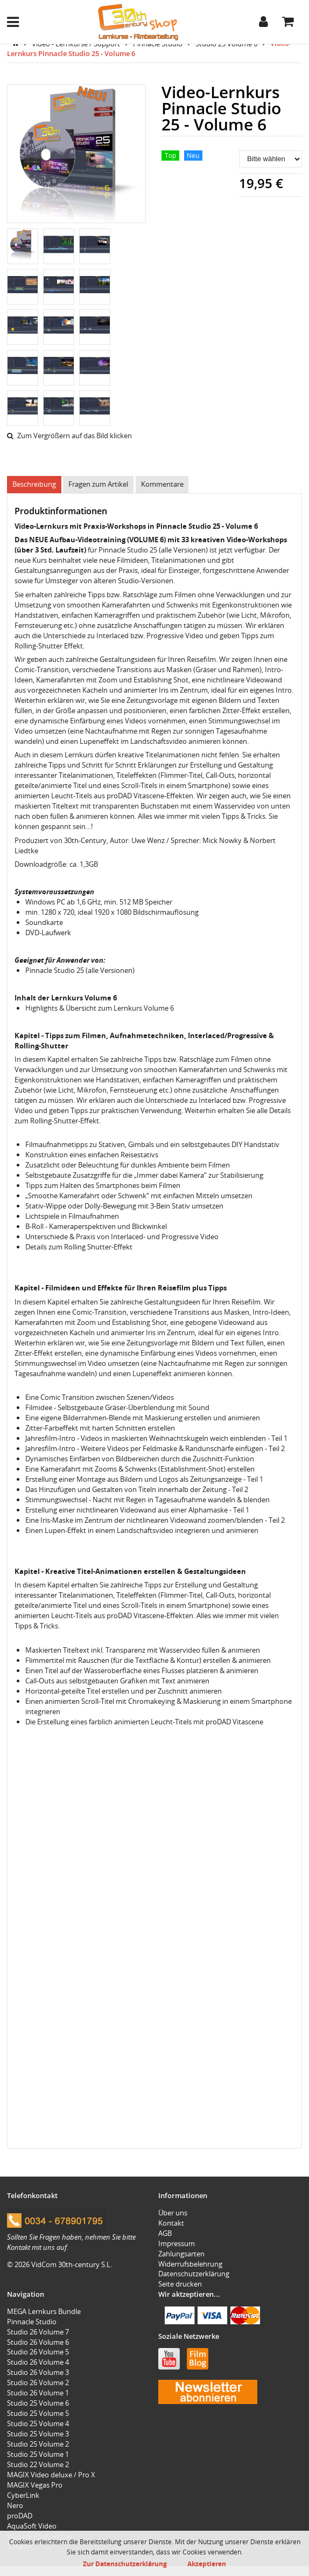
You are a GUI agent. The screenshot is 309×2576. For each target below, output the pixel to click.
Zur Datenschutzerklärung (125, 2563)
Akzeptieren (206, 2563)
